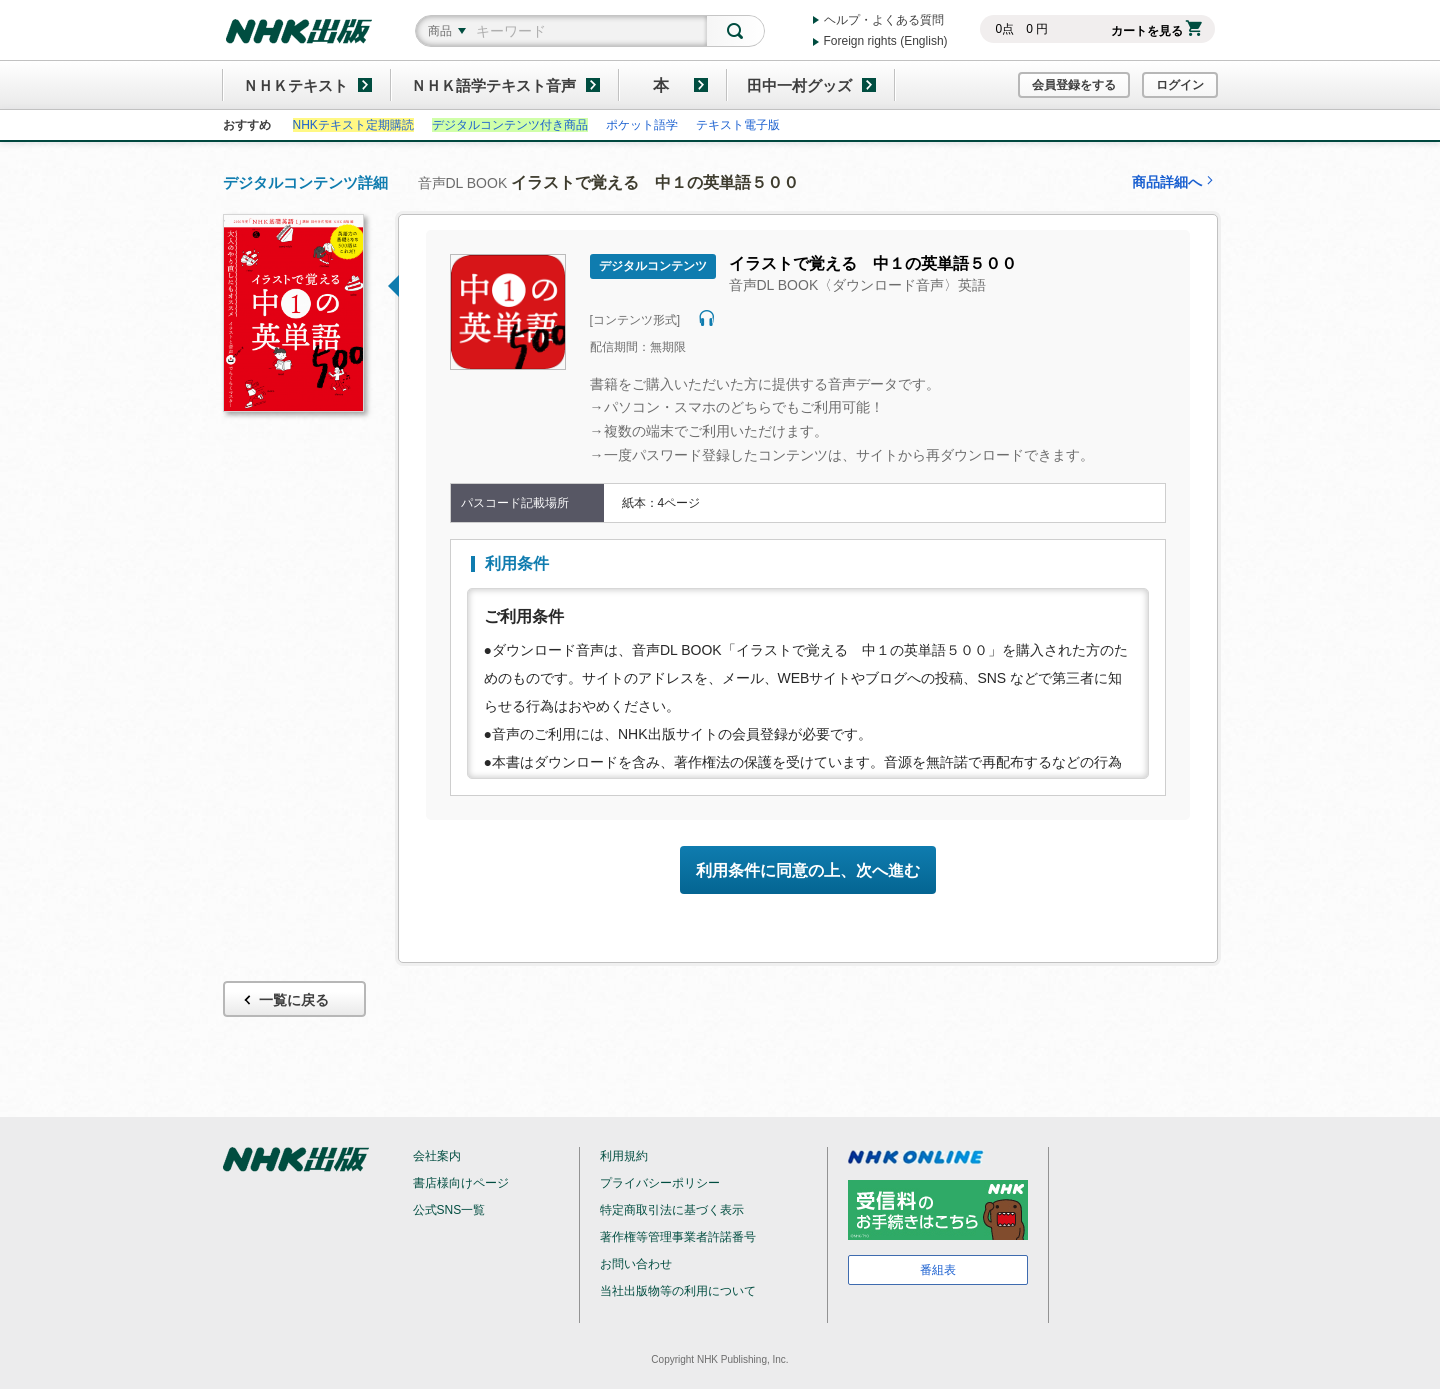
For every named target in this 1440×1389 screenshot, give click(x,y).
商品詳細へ (1175, 182)
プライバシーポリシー (660, 1183)
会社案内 (437, 1156)
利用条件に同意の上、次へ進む (808, 870)
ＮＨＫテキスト (295, 85)
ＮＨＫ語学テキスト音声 (493, 85)
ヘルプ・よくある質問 (884, 20)
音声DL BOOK (609, 183)
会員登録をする (1074, 85)
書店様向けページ (461, 1183)
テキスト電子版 (738, 125)
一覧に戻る (284, 1000)
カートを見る (1156, 31)
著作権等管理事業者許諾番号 (678, 1237)
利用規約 (624, 1156)
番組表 (938, 1270)
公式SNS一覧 (449, 1210)
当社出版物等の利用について (678, 1291)
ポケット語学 (642, 125)
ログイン (1180, 85)
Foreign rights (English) (886, 41)
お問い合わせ (636, 1264)
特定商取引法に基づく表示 (672, 1210)
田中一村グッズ (799, 85)
